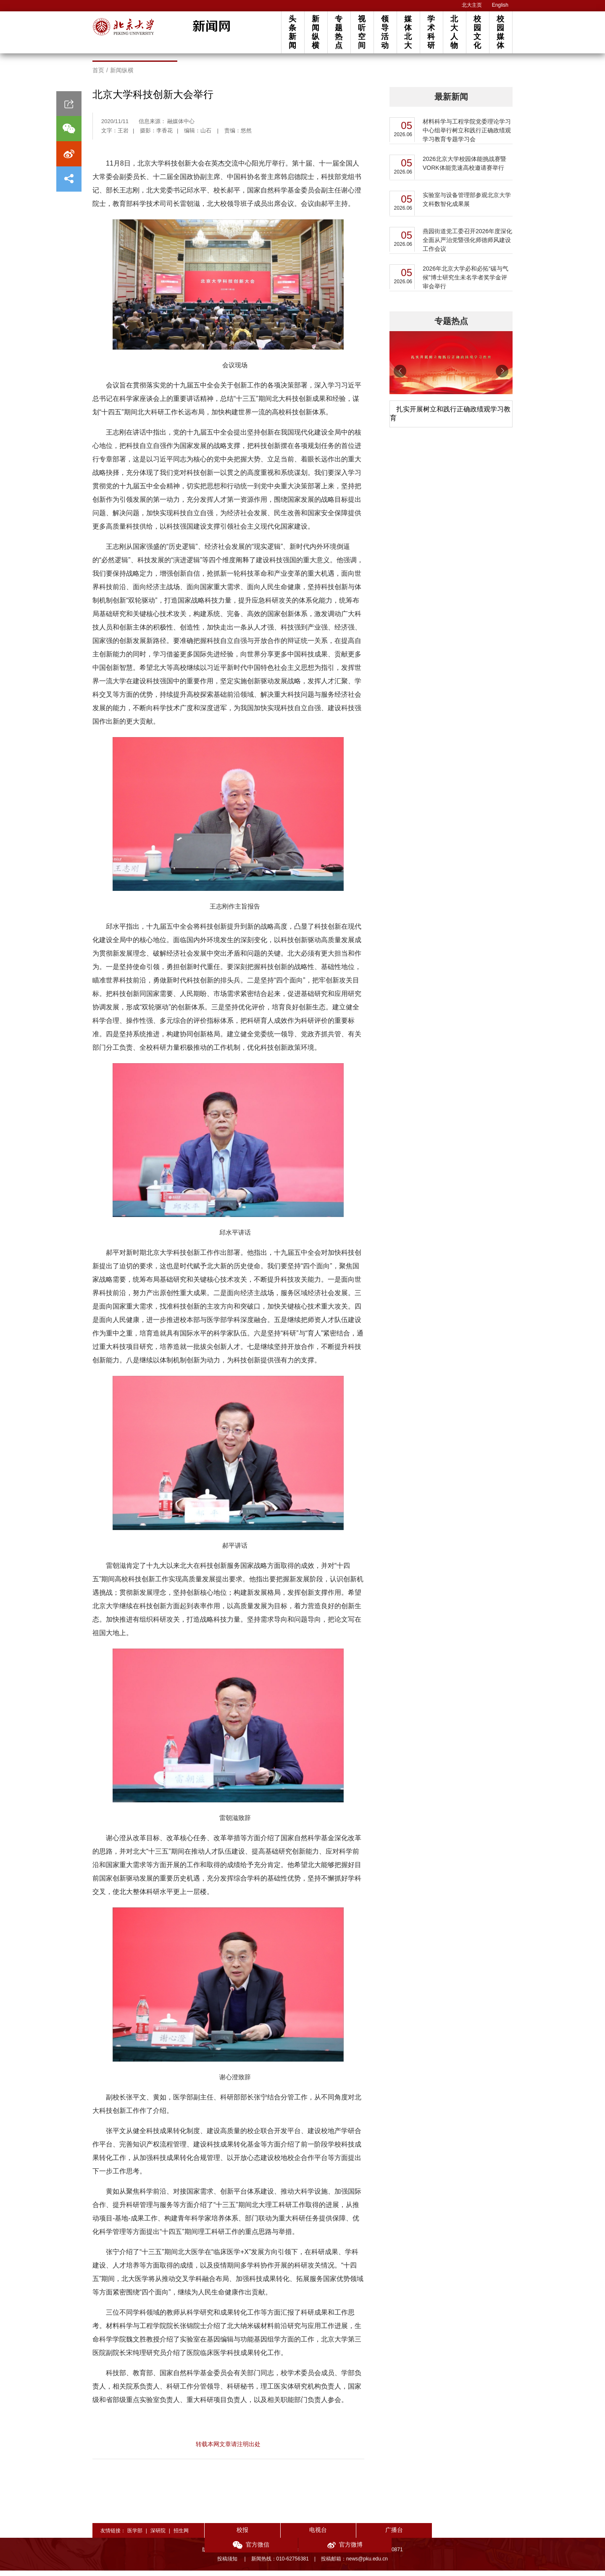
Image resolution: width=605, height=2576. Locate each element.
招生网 (181, 2536)
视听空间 (362, 32)
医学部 (134, 2536)
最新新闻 (451, 102)
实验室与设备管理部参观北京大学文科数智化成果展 (467, 205)
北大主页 (472, 5)
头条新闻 (292, 32)
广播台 (358, 2535)
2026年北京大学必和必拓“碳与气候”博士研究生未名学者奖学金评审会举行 (465, 283)
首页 (98, 75)
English (500, 5)
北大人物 (454, 32)
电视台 (296, 2535)
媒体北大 (408, 32)
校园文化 (477, 32)
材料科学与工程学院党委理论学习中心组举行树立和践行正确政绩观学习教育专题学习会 (467, 136)
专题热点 (338, 32)
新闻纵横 (315, 32)
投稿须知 (228, 2564)
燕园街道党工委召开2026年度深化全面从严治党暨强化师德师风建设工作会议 (467, 245)
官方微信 (420, 2535)
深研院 (158, 2536)
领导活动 (385, 32)
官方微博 (481, 2535)
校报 (235, 2535)
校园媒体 (500, 32)
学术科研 (431, 32)
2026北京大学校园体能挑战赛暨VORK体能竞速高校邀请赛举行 (464, 168)
